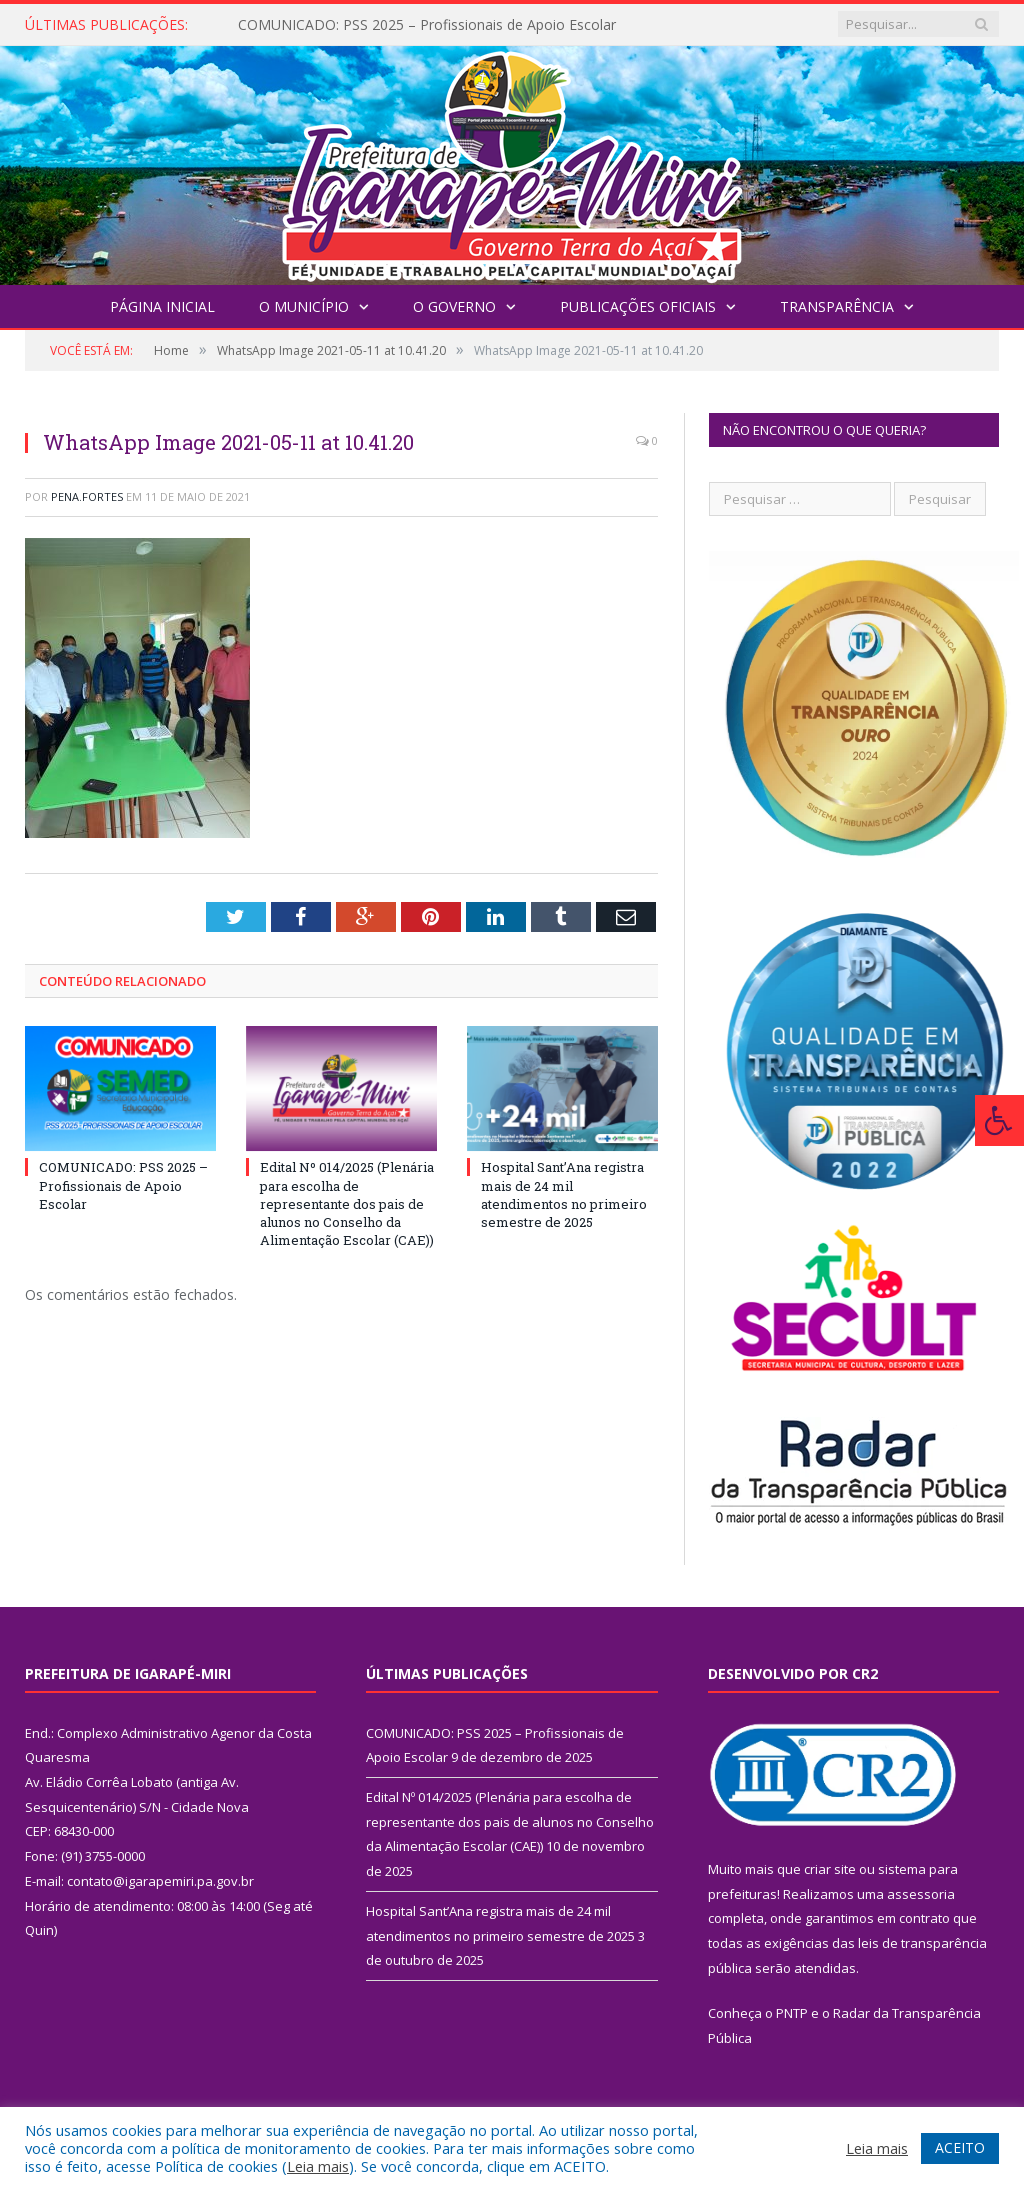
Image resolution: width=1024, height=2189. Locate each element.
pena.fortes (87, 496)
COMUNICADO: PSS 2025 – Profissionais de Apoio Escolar (427, 25)
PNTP (792, 2013)
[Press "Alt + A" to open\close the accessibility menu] (999, 1120)
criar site (830, 1869)
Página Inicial (162, 306)
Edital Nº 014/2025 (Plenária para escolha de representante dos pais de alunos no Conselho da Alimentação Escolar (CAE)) (347, 1203)
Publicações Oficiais (638, 306)
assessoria (921, 1894)
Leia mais (318, 2166)
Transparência (837, 306)
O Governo (454, 306)
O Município (304, 306)
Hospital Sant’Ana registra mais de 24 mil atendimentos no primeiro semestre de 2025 (564, 1194)
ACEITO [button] (960, 2147)
